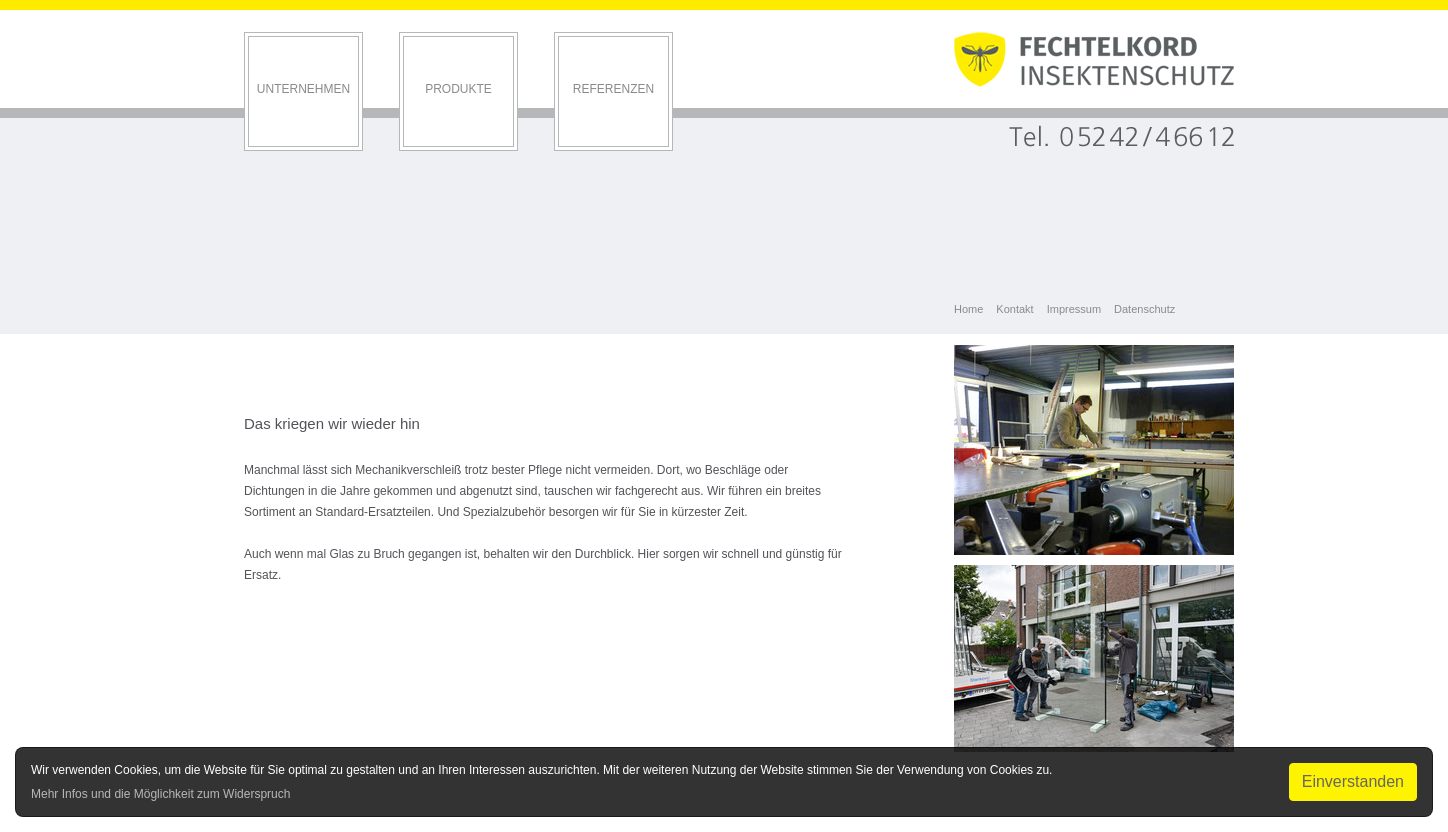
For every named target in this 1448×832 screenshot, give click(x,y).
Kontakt (1014, 309)
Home (968, 309)
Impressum (1074, 309)
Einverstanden (1353, 781)
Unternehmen (303, 89)
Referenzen (613, 89)
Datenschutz (1144, 309)
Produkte (458, 89)
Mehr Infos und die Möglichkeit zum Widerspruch (160, 794)
